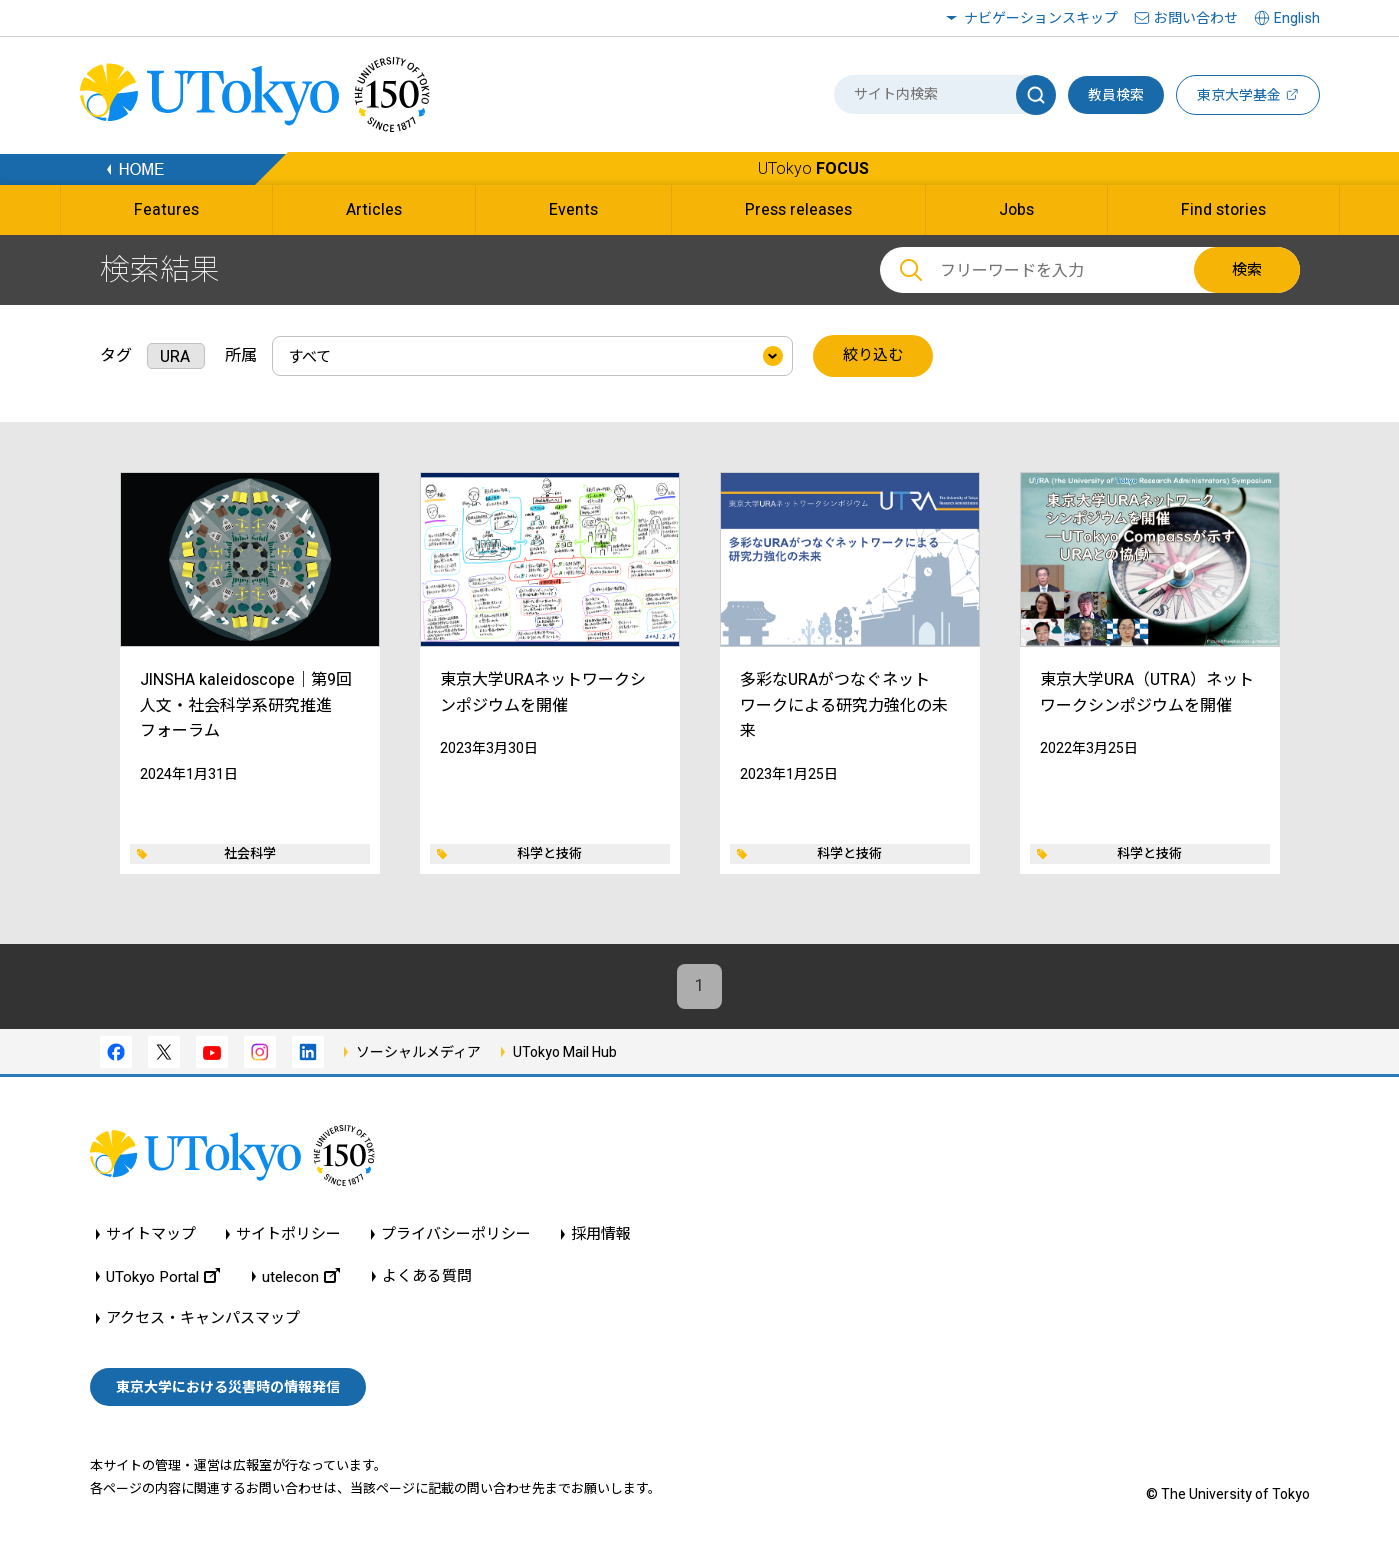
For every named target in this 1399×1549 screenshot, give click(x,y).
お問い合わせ (1196, 18)
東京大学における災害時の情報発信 (228, 1387)
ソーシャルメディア (418, 1052)
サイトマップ (151, 1234)
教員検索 (1116, 95)
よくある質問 (427, 1276)
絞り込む (873, 356)
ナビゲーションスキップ (1041, 18)
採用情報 (601, 1234)
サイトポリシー (288, 1234)
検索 (1247, 270)
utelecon (301, 1276)
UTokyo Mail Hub (565, 1052)
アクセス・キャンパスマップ (203, 1318)
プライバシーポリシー (456, 1234)
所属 (241, 355)
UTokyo (813, 168)
